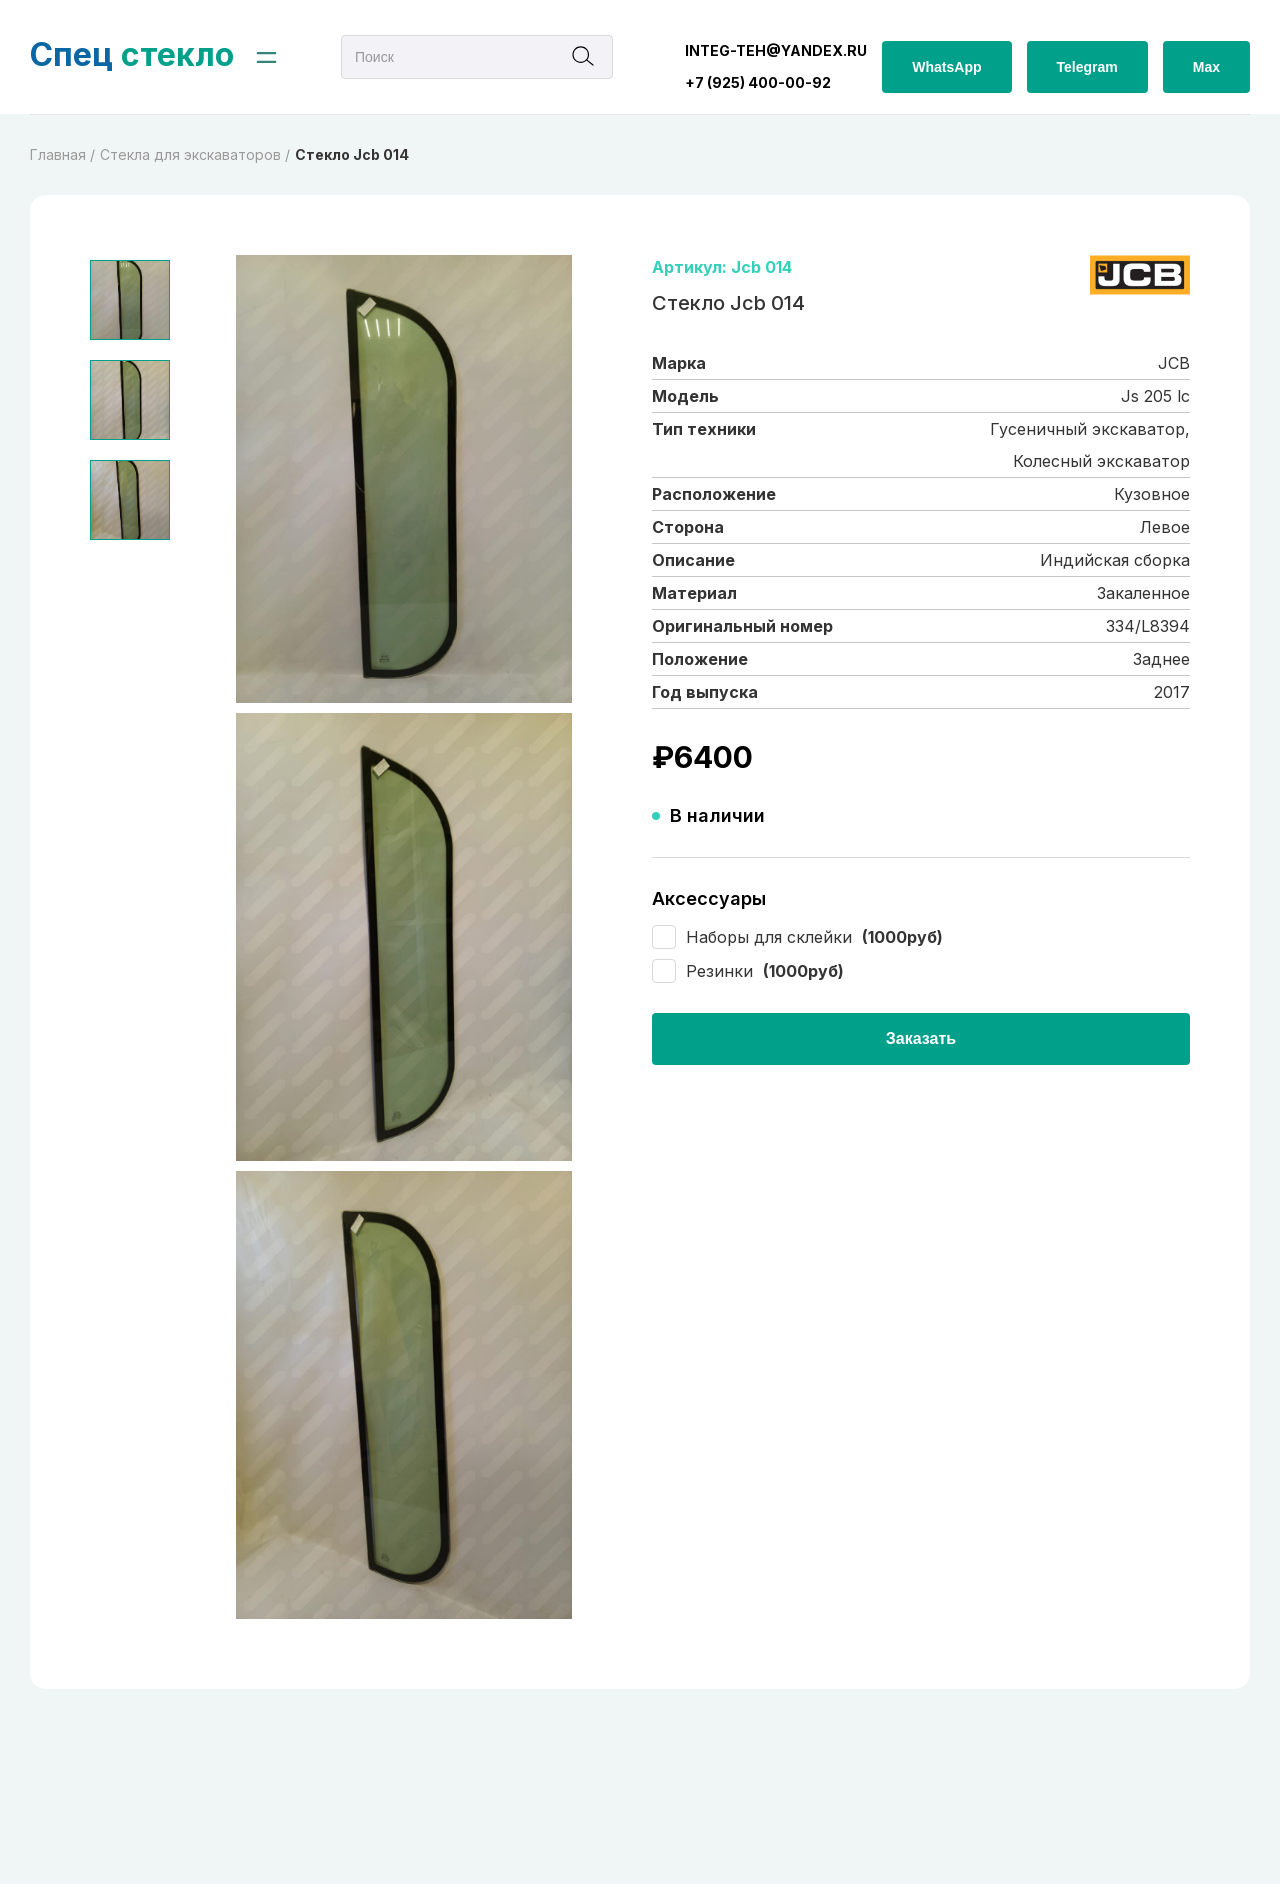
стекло (132, 54)
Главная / (62, 154)
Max (1206, 67)
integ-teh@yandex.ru (776, 50)
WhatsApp (946, 67)
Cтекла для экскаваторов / (195, 154)
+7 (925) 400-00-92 (758, 82)
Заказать (921, 1038)
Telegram (1087, 67)
